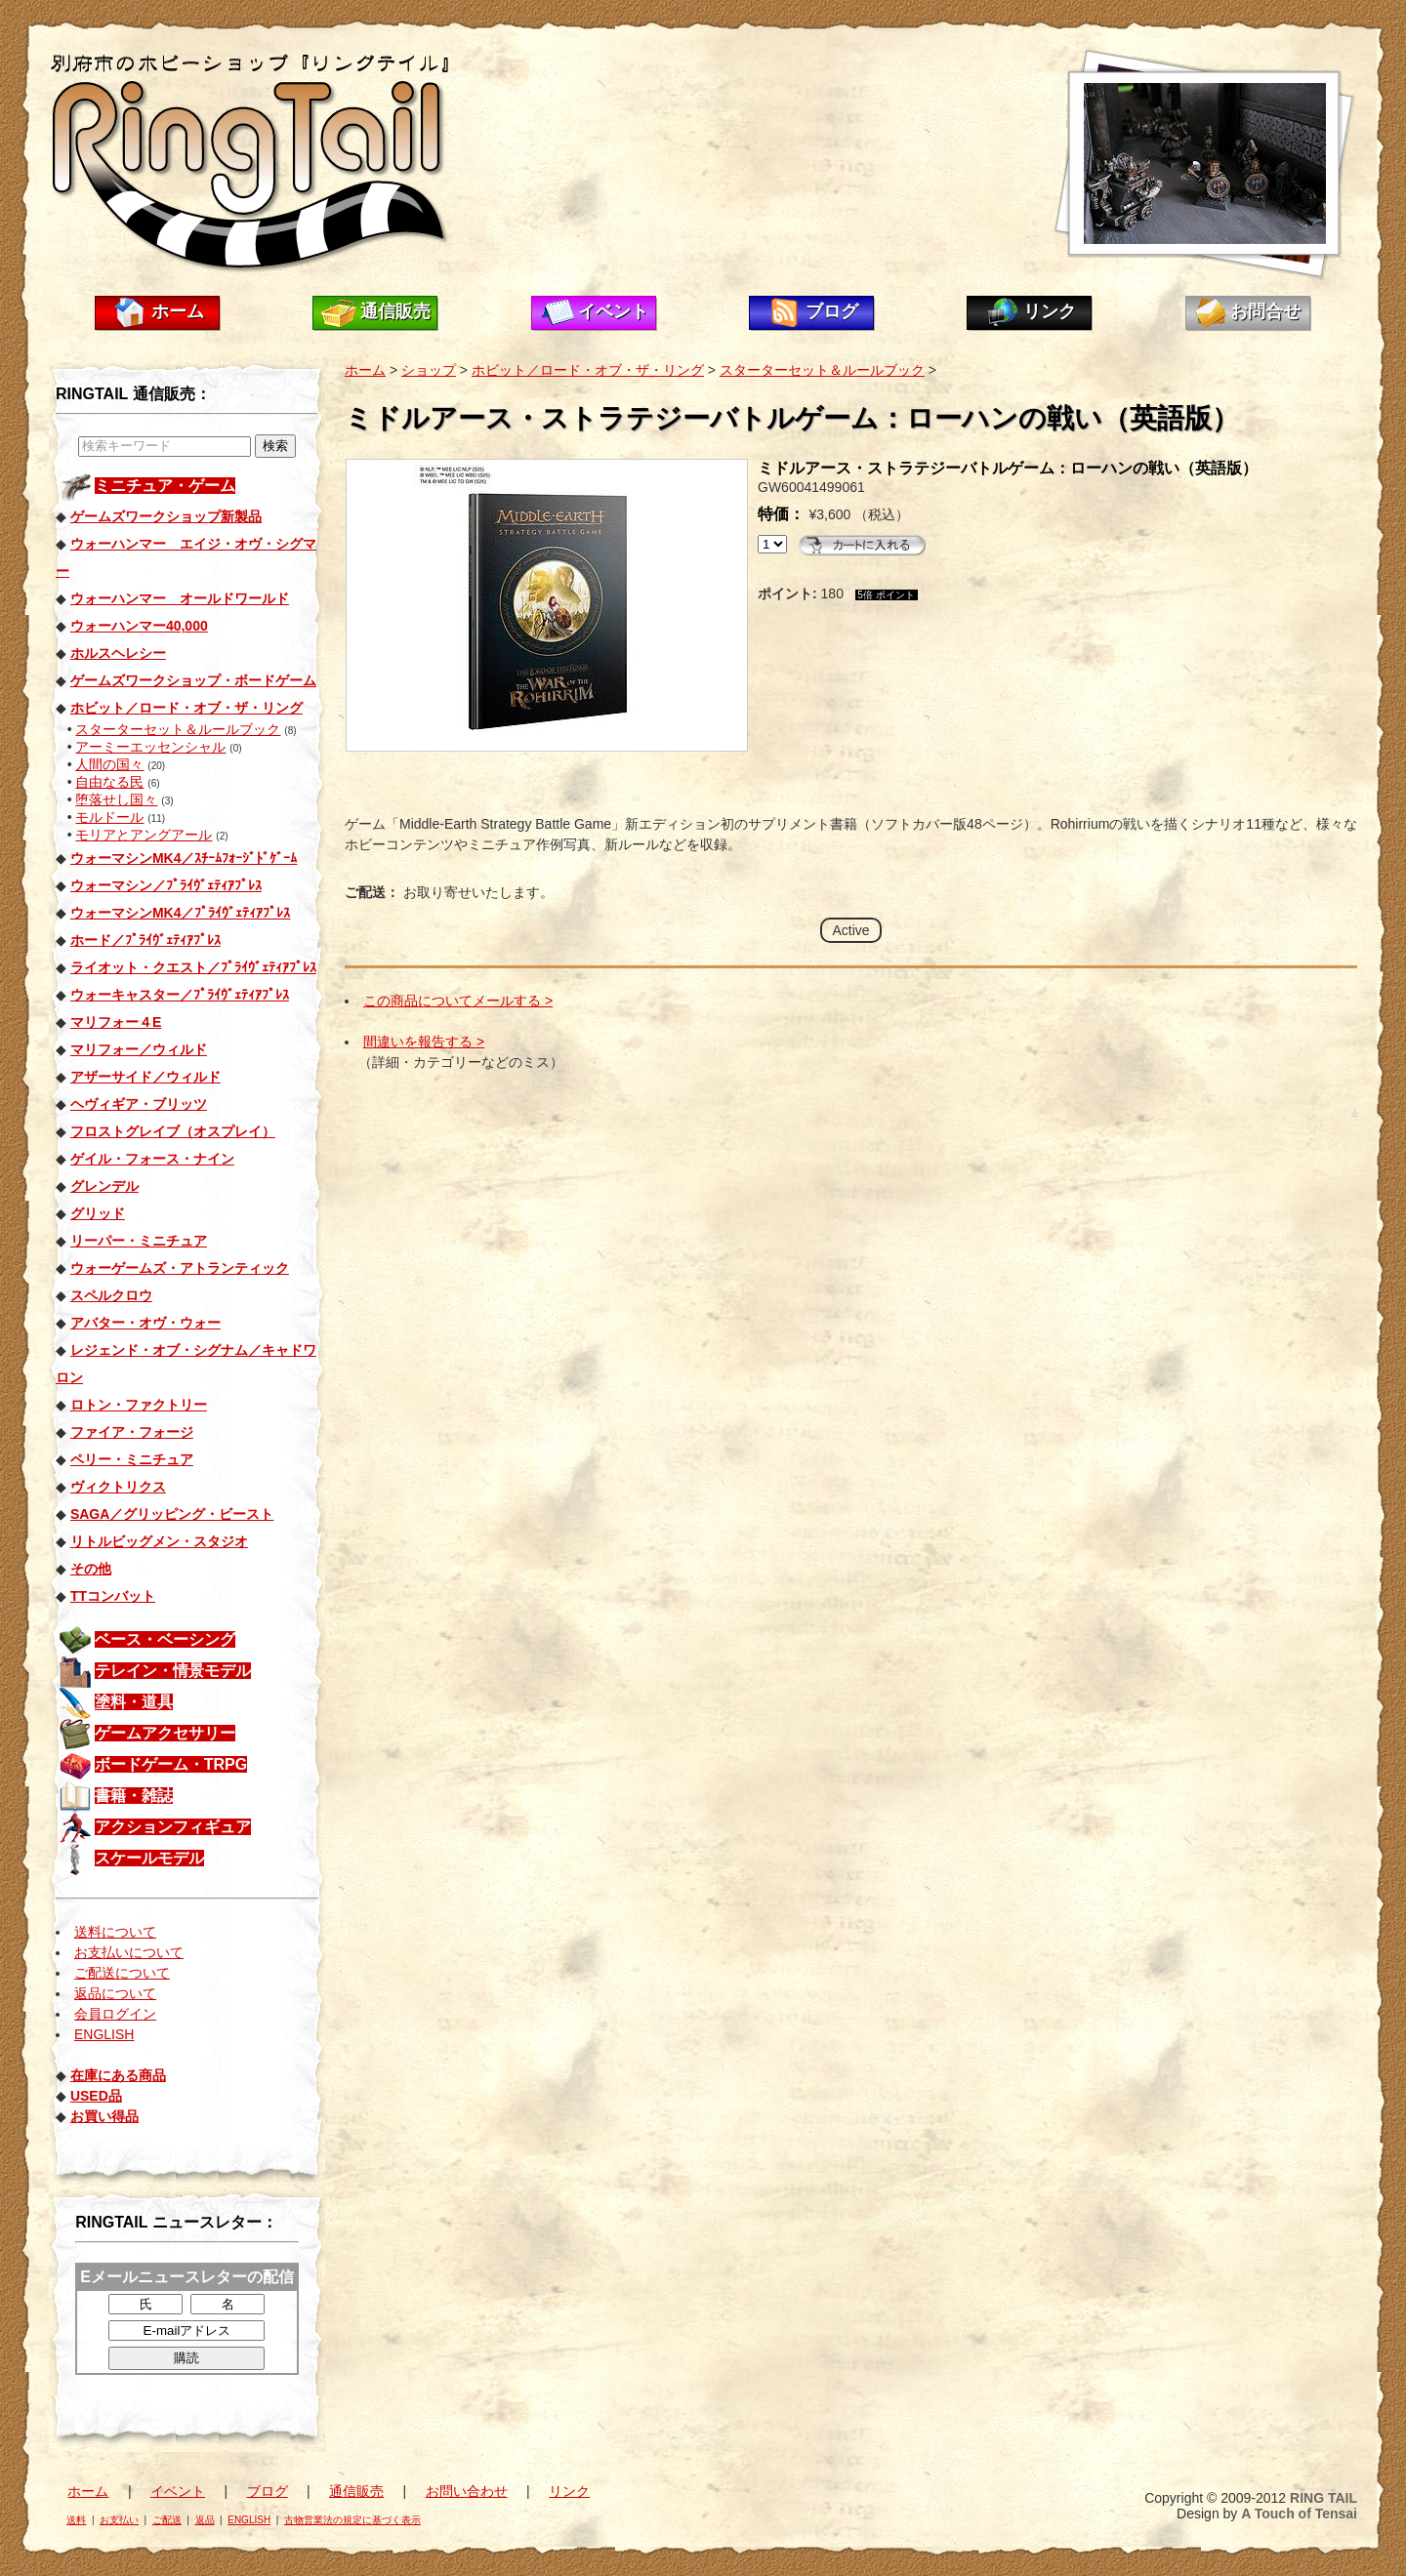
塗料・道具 (134, 1702)
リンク (1049, 311)
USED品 (96, 2096)
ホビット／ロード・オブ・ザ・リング (588, 370)
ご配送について (122, 1973)
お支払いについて (129, 1952)
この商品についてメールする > (458, 1000)
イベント (613, 311)
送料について (115, 1932)
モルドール (109, 817)
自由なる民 (109, 782)
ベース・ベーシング (165, 1639)
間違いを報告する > (423, 1041)
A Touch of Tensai (1299, 2513)
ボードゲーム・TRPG (171, 1764)
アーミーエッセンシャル (150, 747)
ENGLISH (104, 2034)
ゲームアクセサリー (165, 1733)
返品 (205, 2520)
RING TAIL (1323, 2498)
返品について (115, 1993)
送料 (76, 2520)
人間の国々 (109, 764)
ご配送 (167, 2520)
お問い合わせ (467, 2491)
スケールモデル (149, 1858)
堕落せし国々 (116, 799)
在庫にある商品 (118, 2075)
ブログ (832, 311)
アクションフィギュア (173, 1827)
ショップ (428, 370)
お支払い (119, 2520)
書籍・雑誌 (134, 1795)
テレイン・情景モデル (173, 1670)
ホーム (177, 311)
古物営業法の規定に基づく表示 (352, 2520)
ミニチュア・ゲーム (165, 485)
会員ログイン (115, 2014)
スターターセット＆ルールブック (177, 729)
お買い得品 (104, 2116)
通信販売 (395, 311)
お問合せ (1265, 311)
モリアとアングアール (143, 834)
